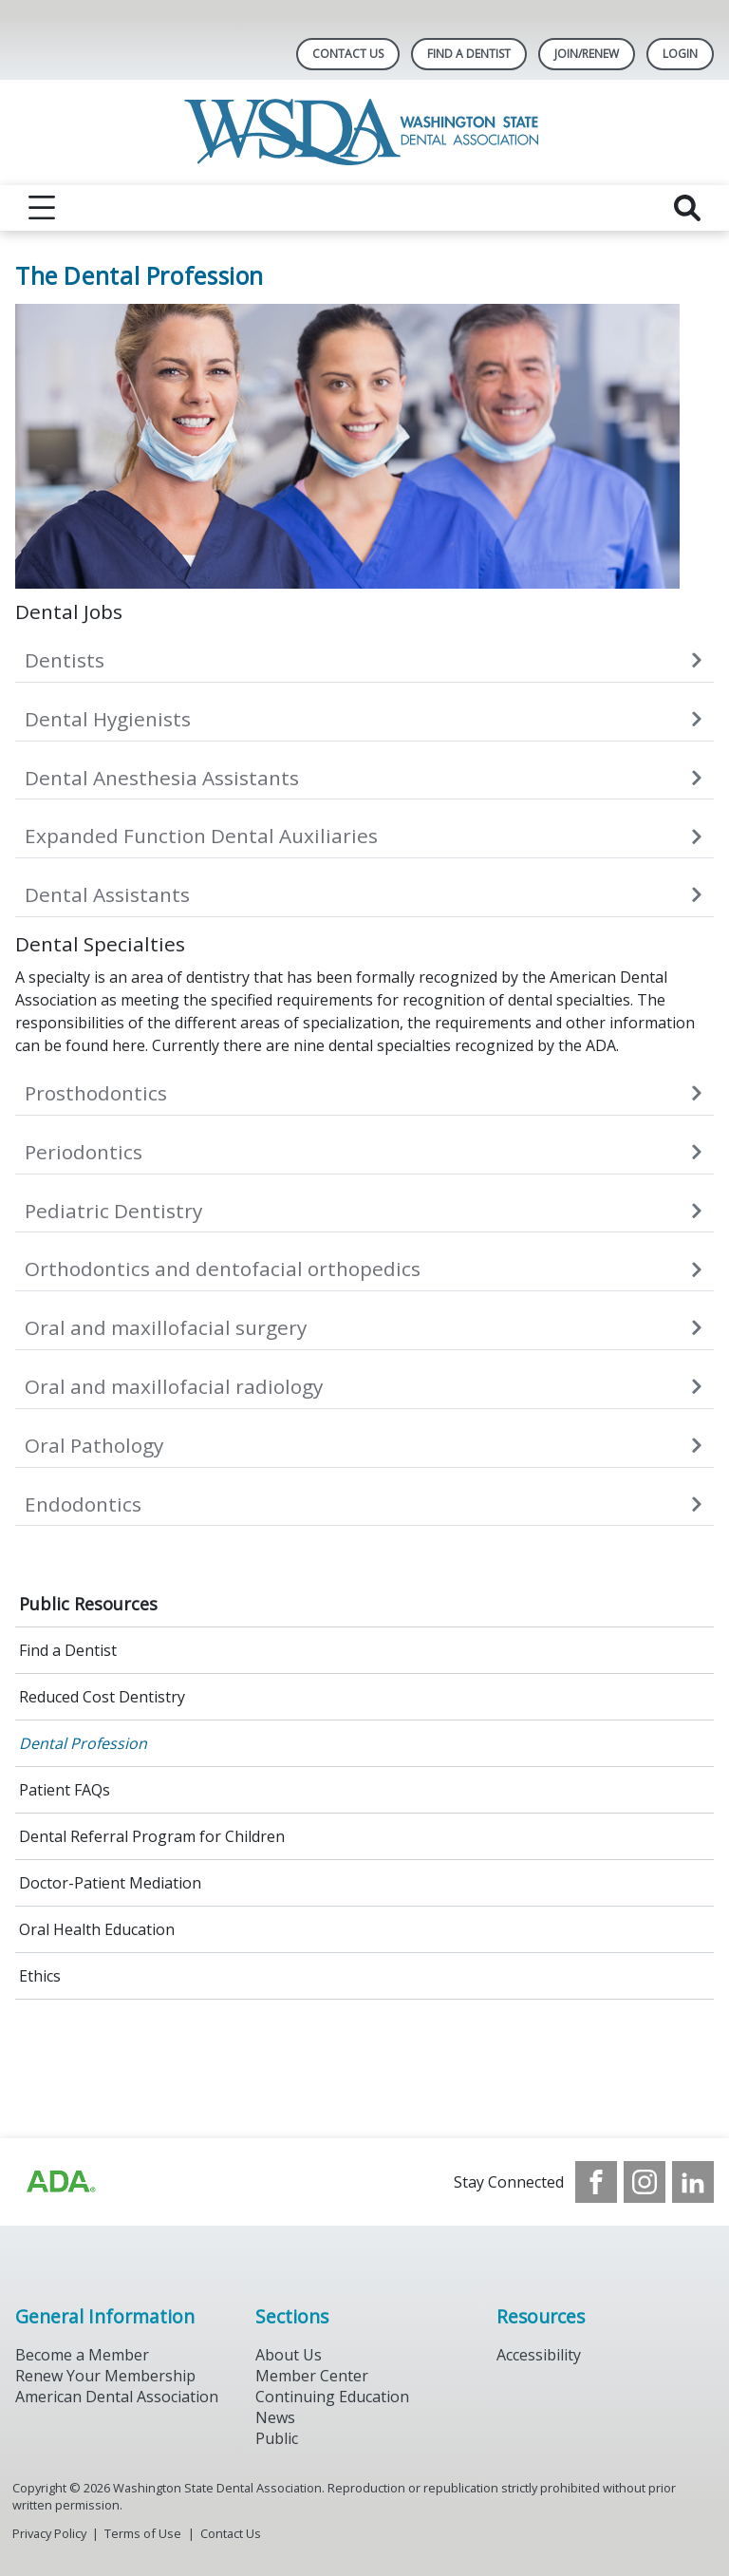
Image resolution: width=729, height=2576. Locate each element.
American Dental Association (116, 2396)
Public (276, 2438)
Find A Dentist (469, 54)
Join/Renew (586, 54)
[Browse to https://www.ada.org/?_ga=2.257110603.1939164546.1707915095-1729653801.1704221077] (59, 2181)
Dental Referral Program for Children (152, 1836)
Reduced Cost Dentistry (102, 1696)
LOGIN (680, 54)
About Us (288, 2354)
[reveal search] (687, 208)
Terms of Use (142, 2533)
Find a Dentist (68, 1650)
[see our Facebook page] (596, 2182)
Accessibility (538, 2354)
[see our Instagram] (644, 2182)
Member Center (311, 2375)
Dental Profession (83, 1743)
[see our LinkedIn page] (693, 2182)
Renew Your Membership (105, 2375)
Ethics (40, 1975)
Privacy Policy (49, 2533)
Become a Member (82, 2354)
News (275, 2417)
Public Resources (88, 1603)
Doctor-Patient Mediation (110, 1882)
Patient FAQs (64, 1789)
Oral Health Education (97, 1929)
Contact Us (347, 54)
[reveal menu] (41, 208)
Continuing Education (332, 2396)
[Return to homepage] (365, 132)
